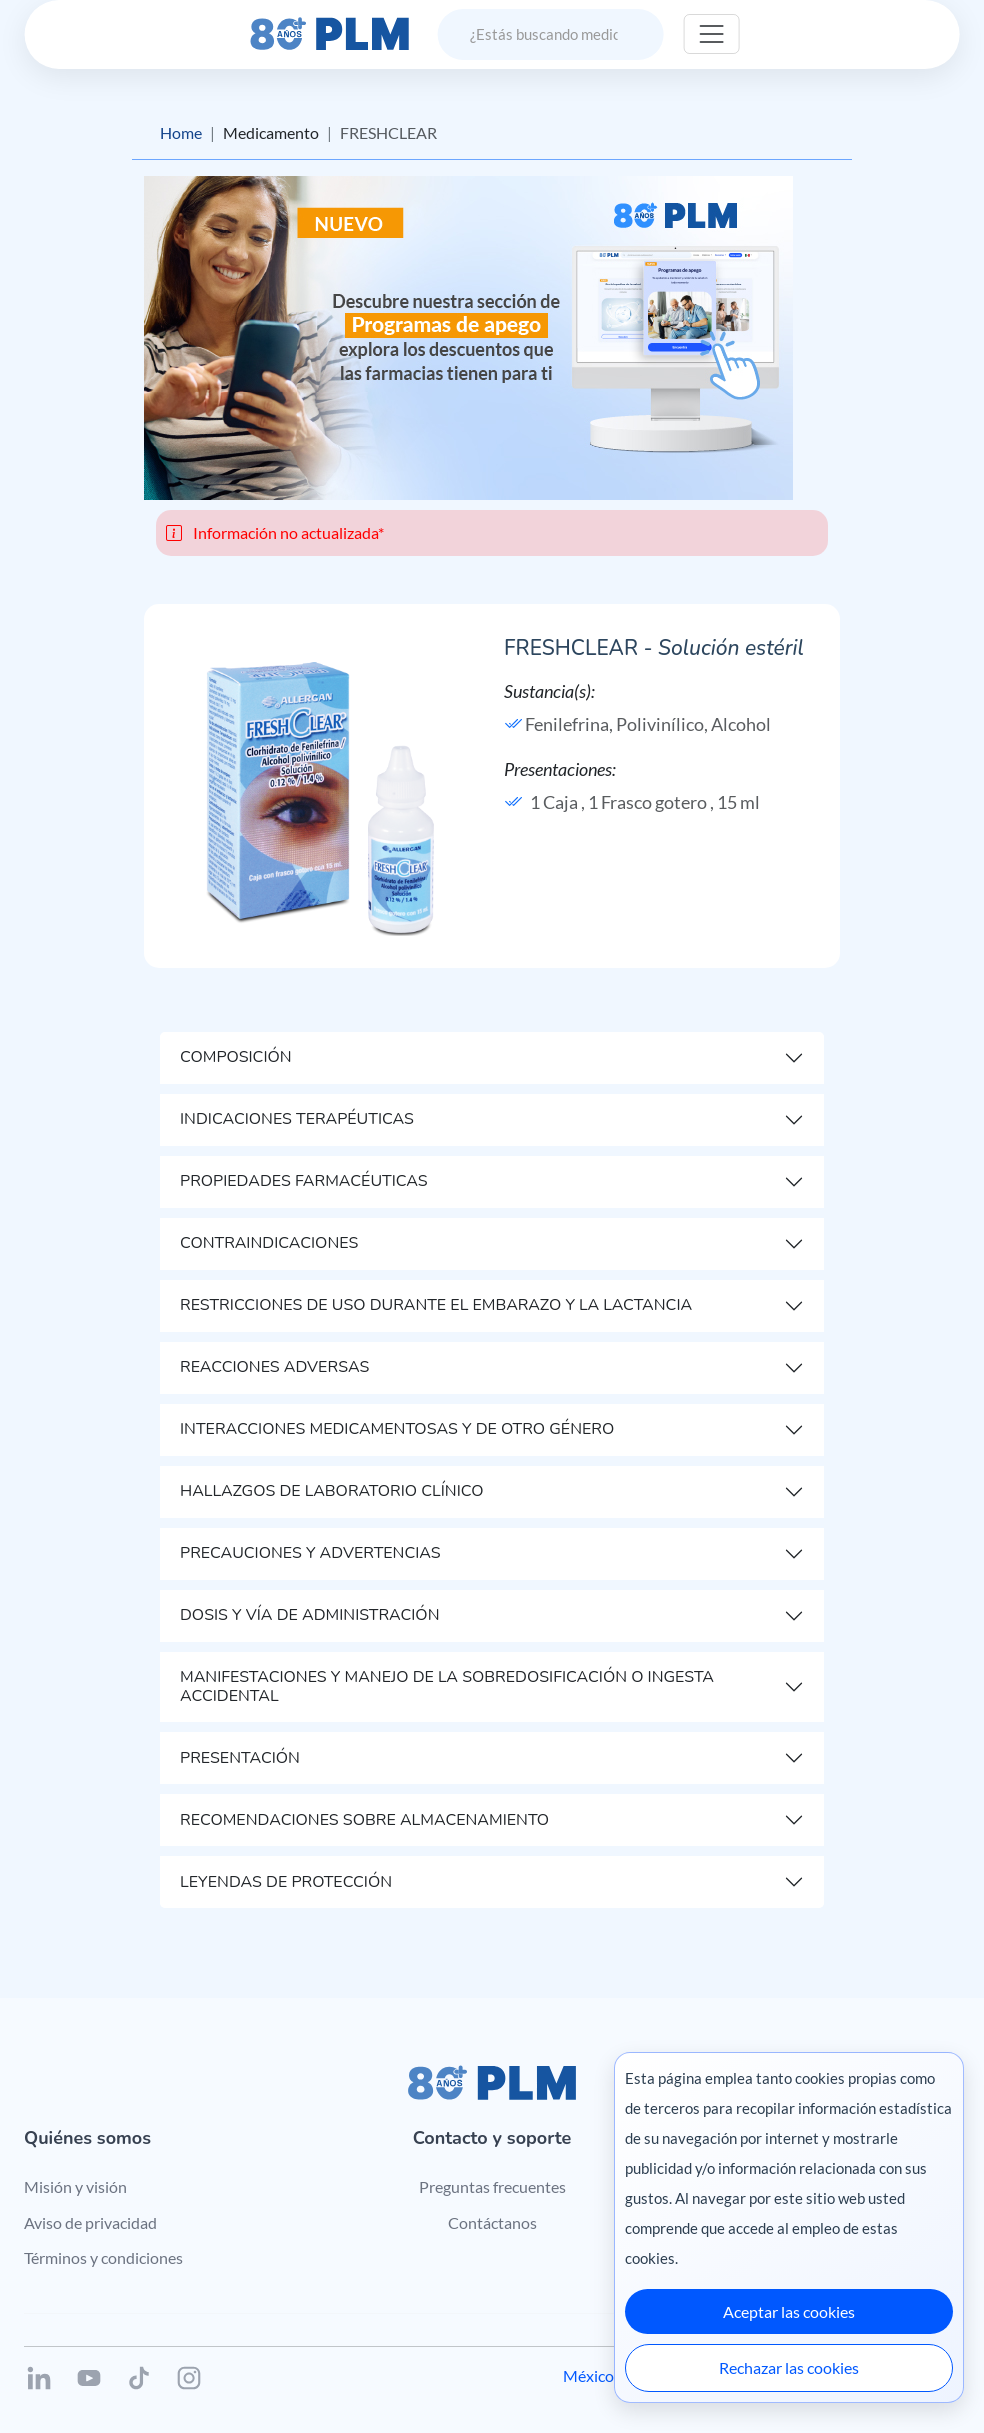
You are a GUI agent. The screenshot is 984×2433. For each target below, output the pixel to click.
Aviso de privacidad (90, 2222)
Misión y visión (75, 2186)
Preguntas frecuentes (492, 2186)
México (588, 2375)
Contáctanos (492, 2222)
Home (181, 132)
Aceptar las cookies (789, 2311)
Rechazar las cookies (789, 2367)
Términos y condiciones (103, 2257)
